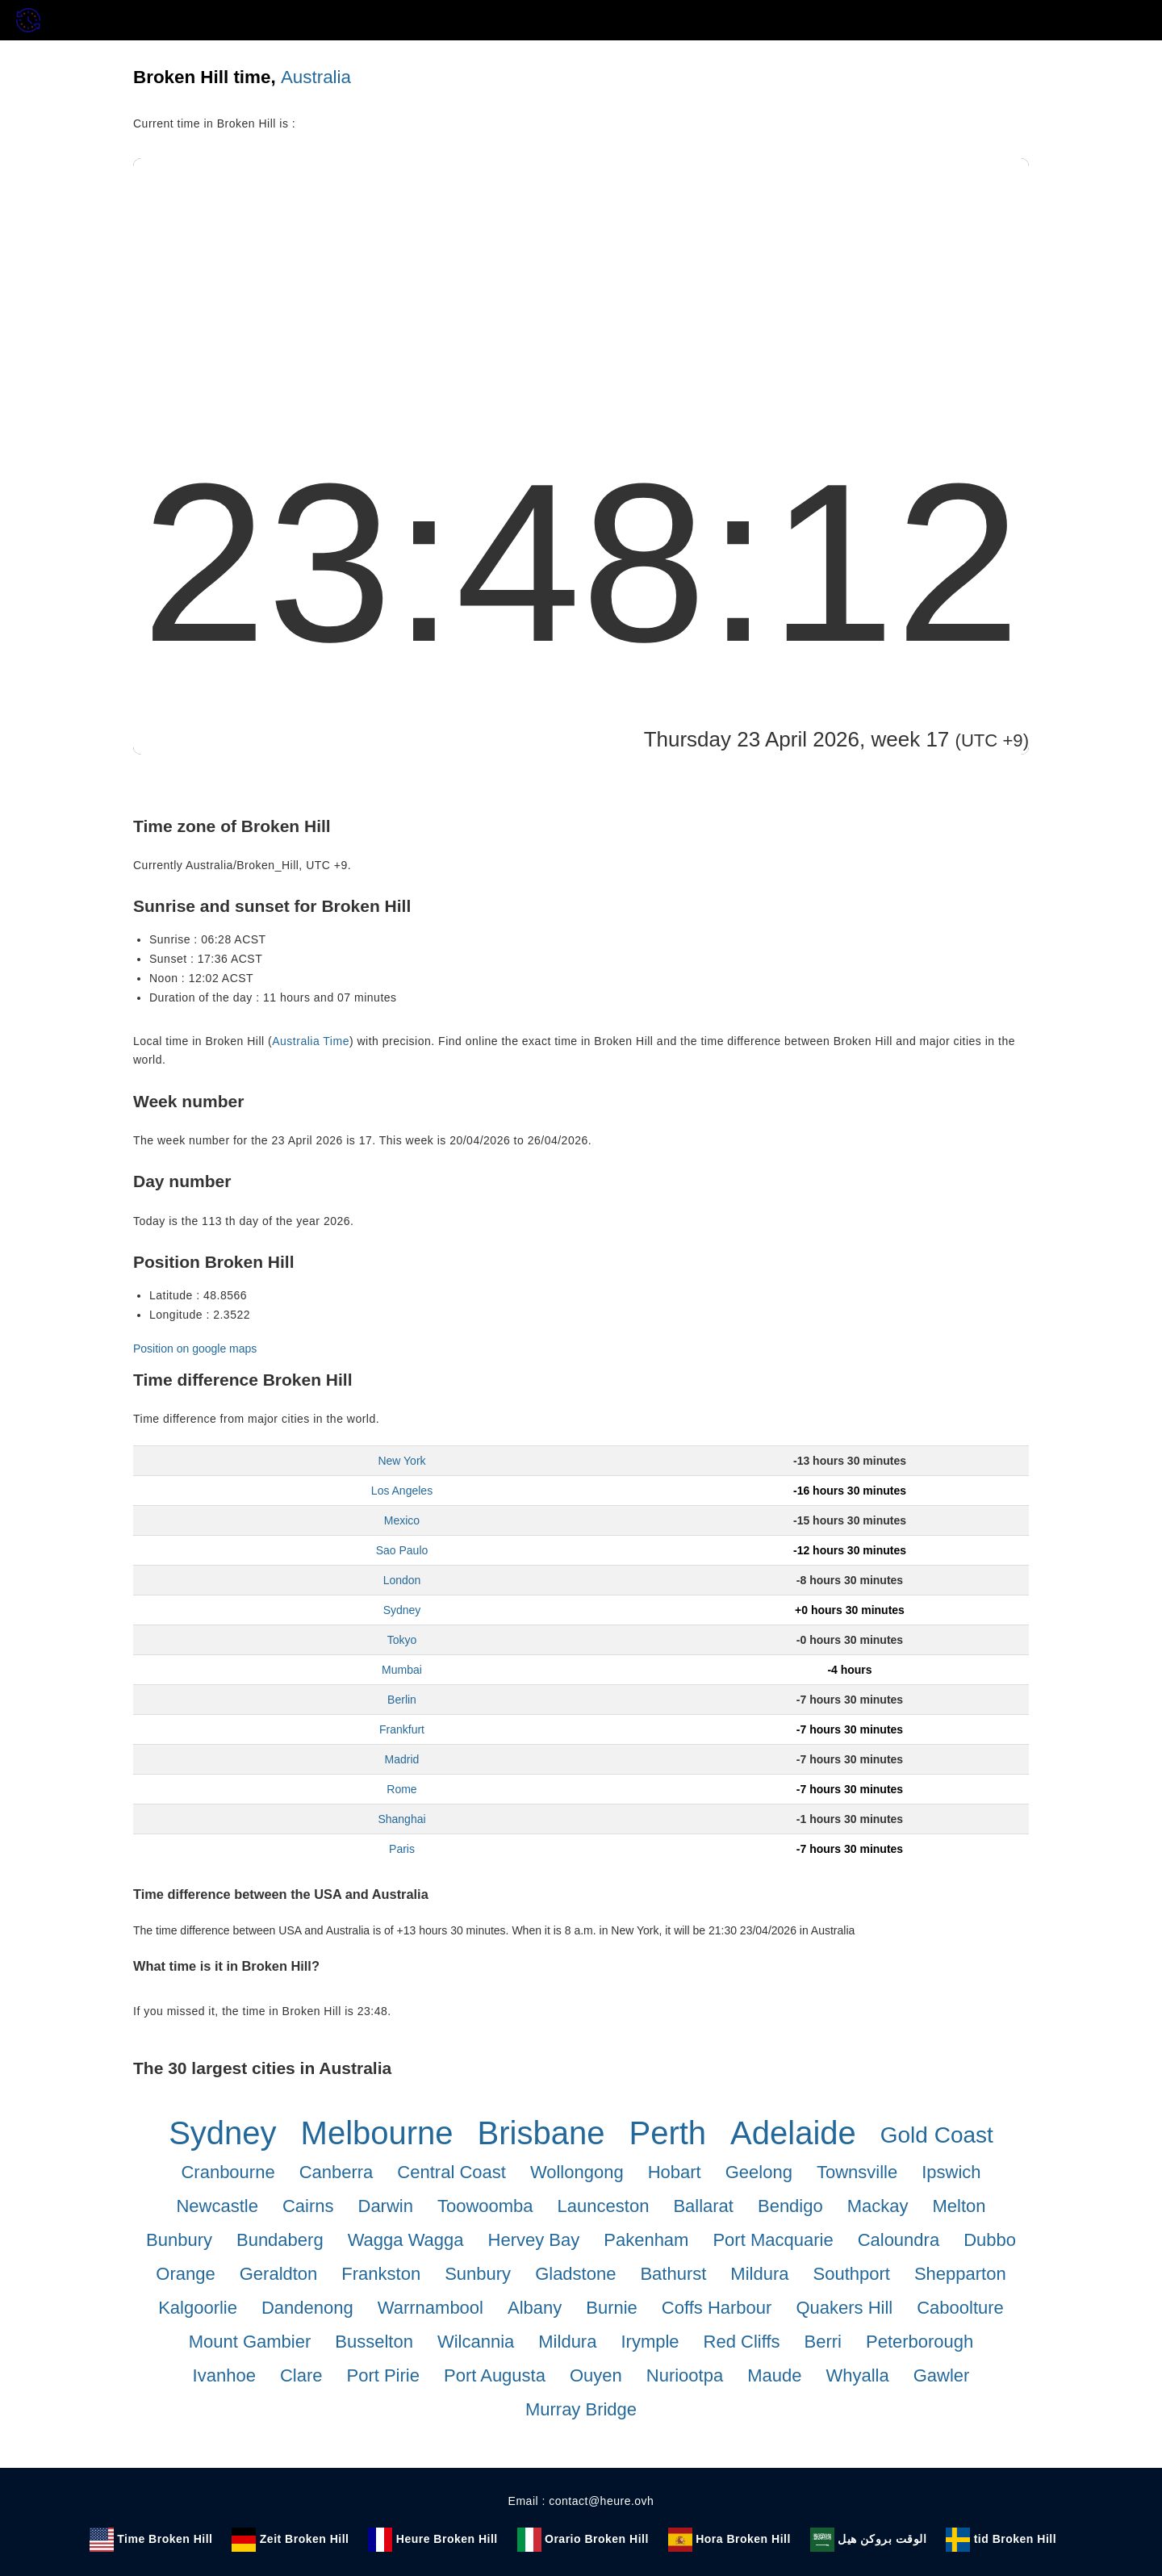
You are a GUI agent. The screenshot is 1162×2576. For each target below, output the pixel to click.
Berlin (401, 1699)
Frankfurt (401, 1729)
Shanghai (401, 1819)
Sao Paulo (402, 1550)
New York (401, 1460)
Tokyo (402, 1639)
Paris (402, 1848)
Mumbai (402, 1669)
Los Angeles (402, 1490)
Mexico (402, 1520)
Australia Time (310, 1041)
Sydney (402, 1610)
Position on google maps (195, 1348)
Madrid (402, 1759)
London (402, 1580)
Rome (401, 1789)
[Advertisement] (581, 279)
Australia (316, 77)
